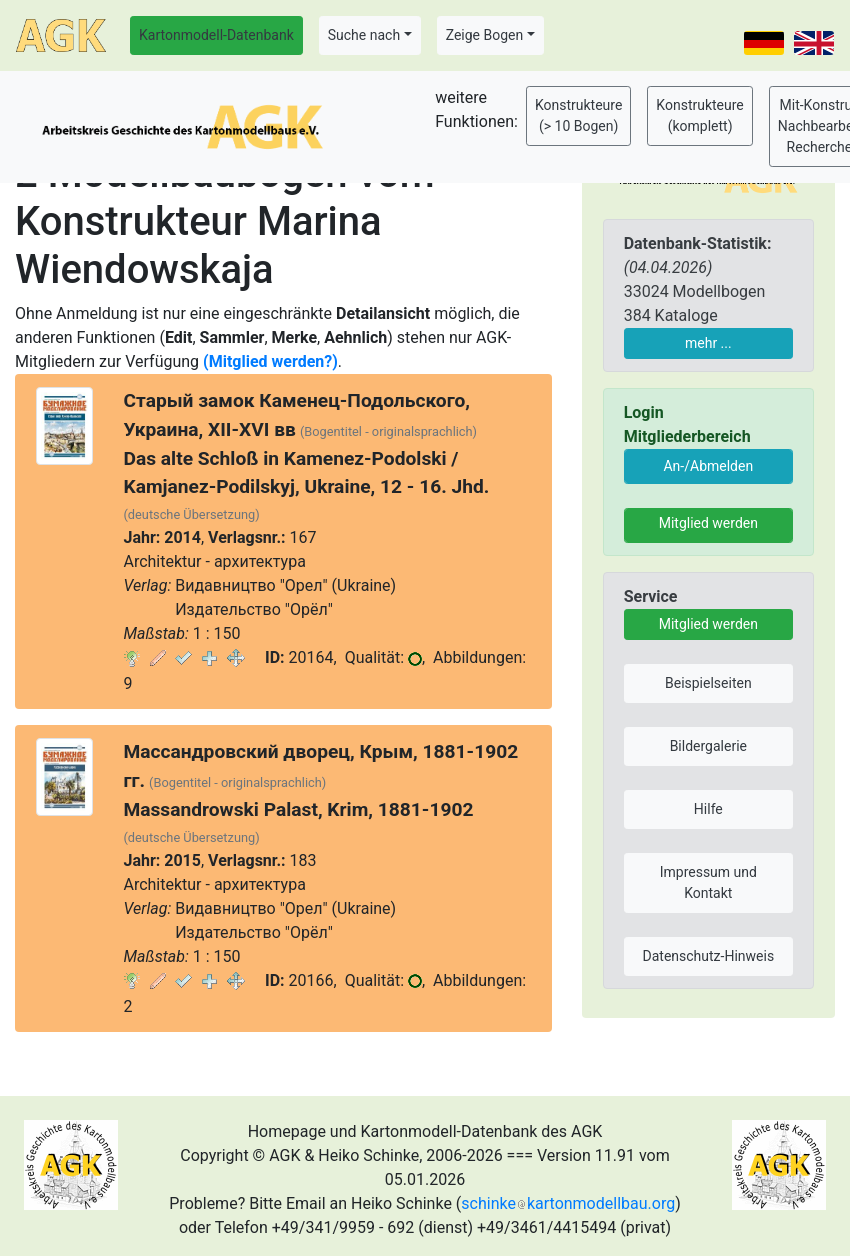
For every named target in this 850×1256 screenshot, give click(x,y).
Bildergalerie (708, 746)
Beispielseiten (708, 683)
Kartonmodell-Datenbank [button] (216, 35)
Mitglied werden (708, 523)
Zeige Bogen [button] (485, 35)
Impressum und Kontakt (708, 882)
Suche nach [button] (364, 35)
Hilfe (708, 809)
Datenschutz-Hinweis (709, 956)
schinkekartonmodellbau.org (568, 1203)
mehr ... (708, 343)
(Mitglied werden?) (270, 361)
